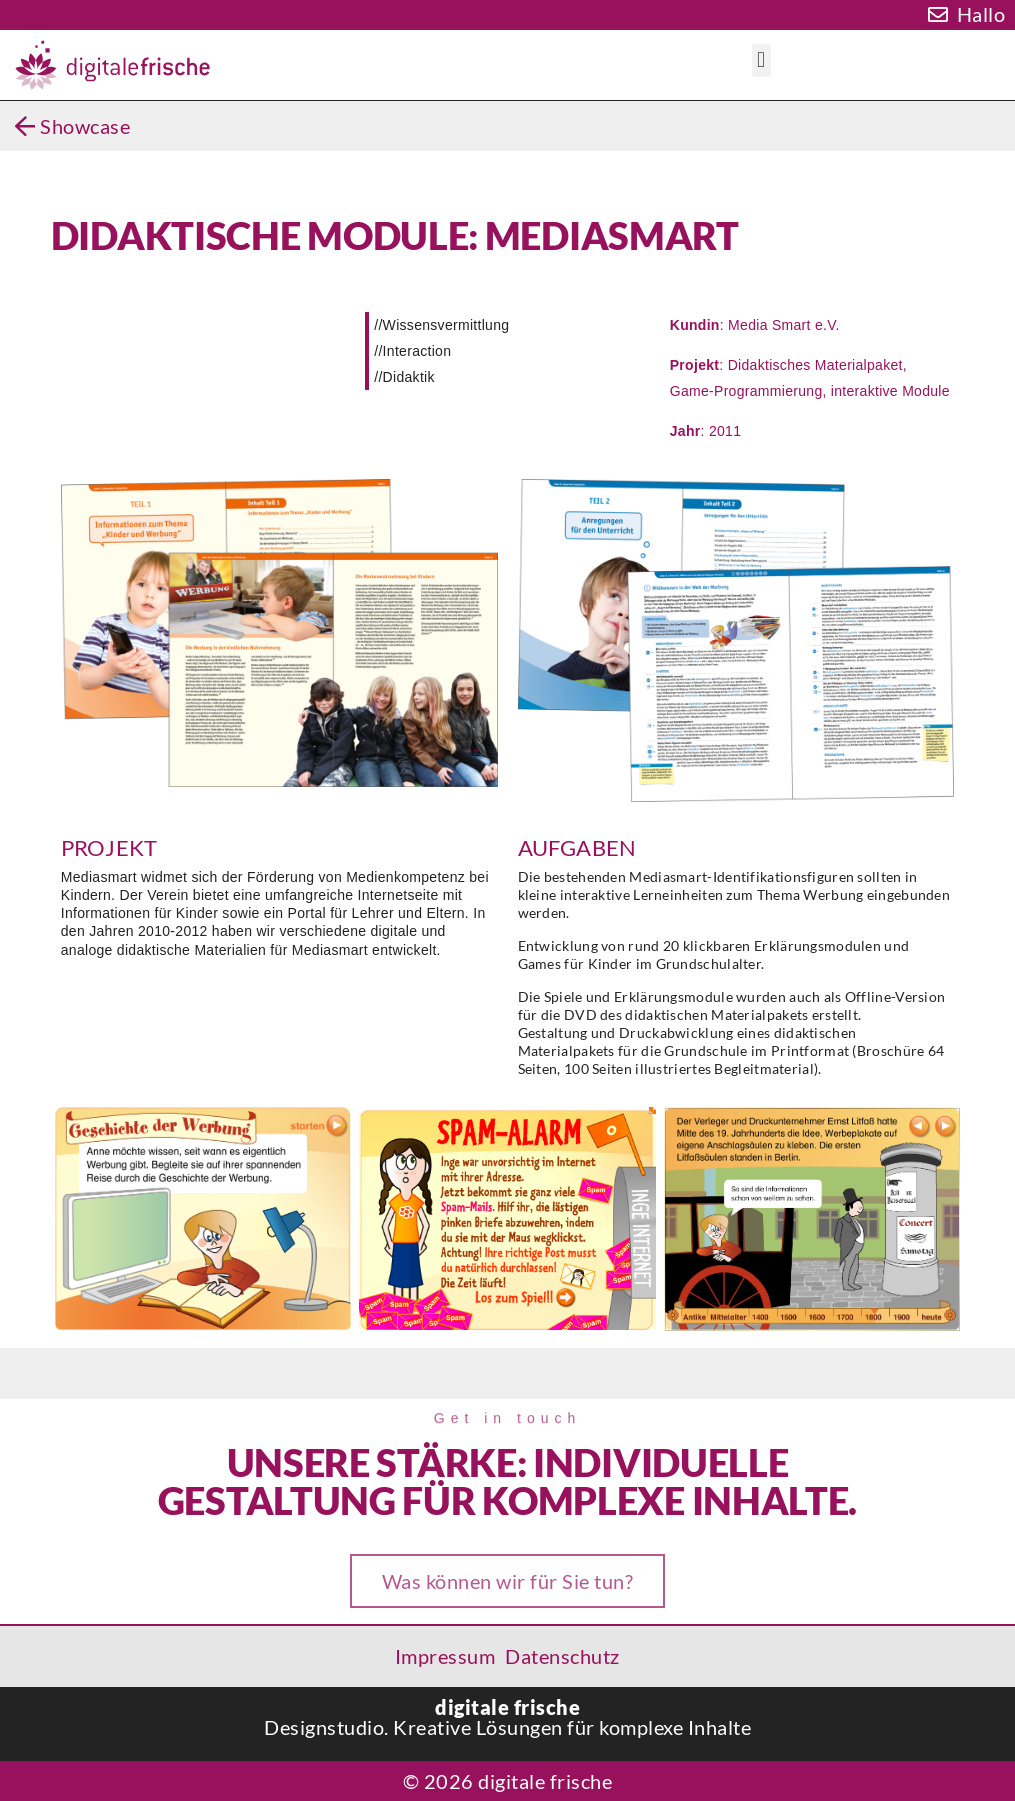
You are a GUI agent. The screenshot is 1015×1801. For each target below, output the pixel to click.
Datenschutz (562, 1656)
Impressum (445, 1656)
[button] (761, 60)
